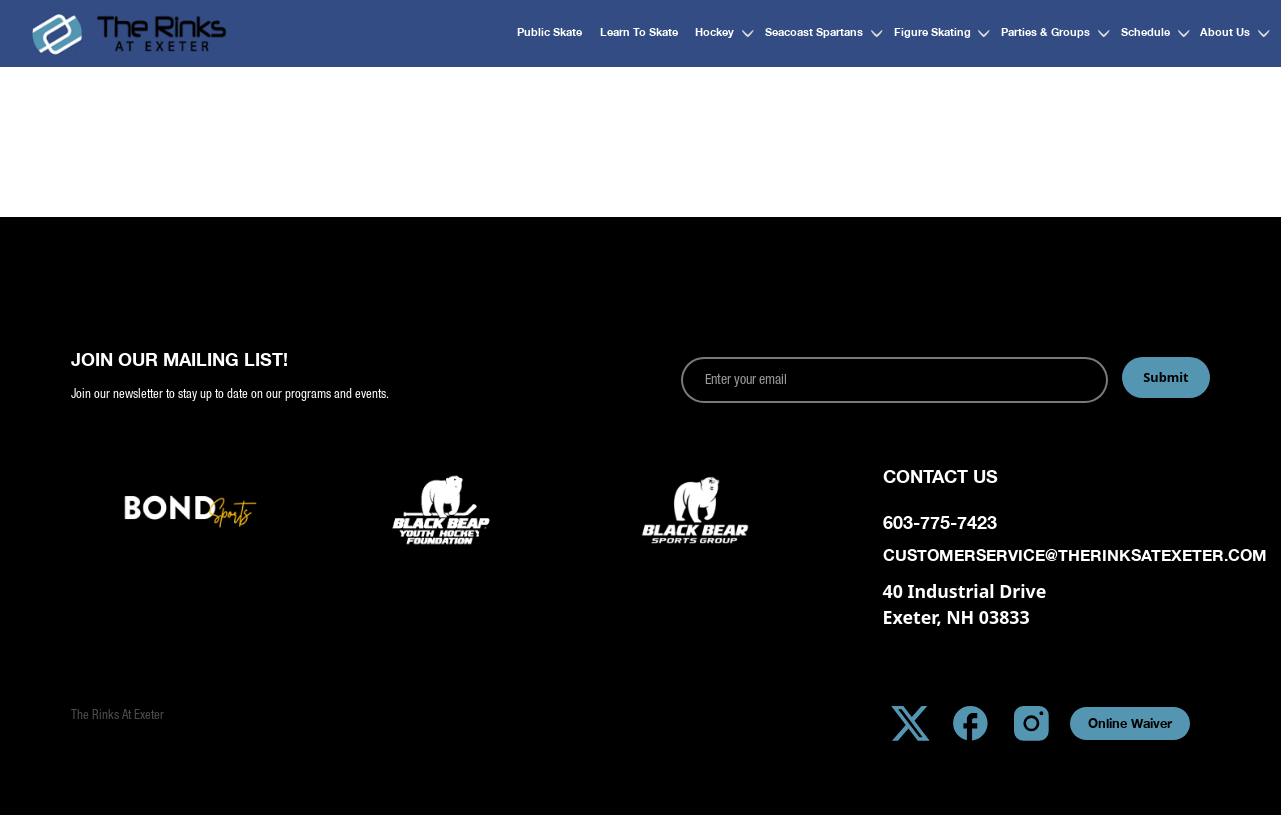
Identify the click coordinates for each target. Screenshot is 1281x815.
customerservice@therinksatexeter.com (1046, 555)
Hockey (714, 32)
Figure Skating (932, 32)
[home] (129, 33)
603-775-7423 (940, 522)
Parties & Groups (1045, 32)
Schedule (1145, 32)
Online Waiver (1130, 723)
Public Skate (549, 32)
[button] (718, 33)
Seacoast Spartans (814, 32)
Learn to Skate (639, 32)
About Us (1225, 32)
